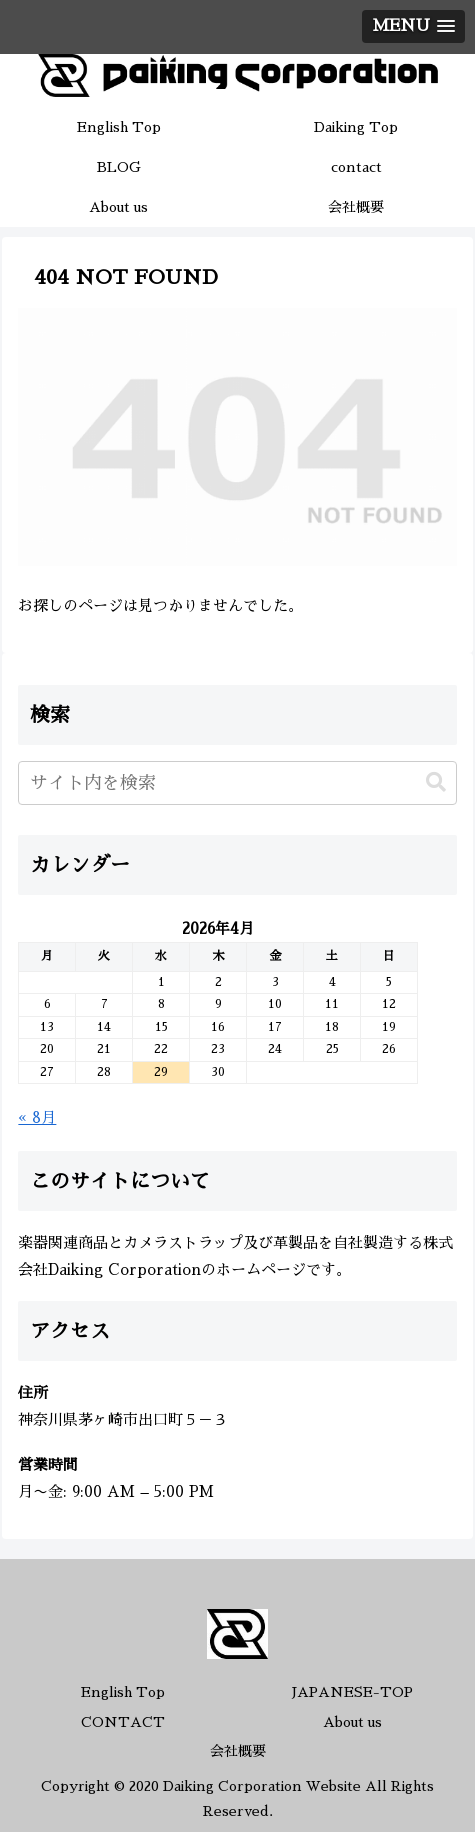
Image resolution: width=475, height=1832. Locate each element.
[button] (436, 782)
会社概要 (238, 1751)
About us (352, 1722)
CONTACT (123, 1722)
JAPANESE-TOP (352, 1692)
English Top (123, 1692)
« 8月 (37, 1117)
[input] (237, 783)
